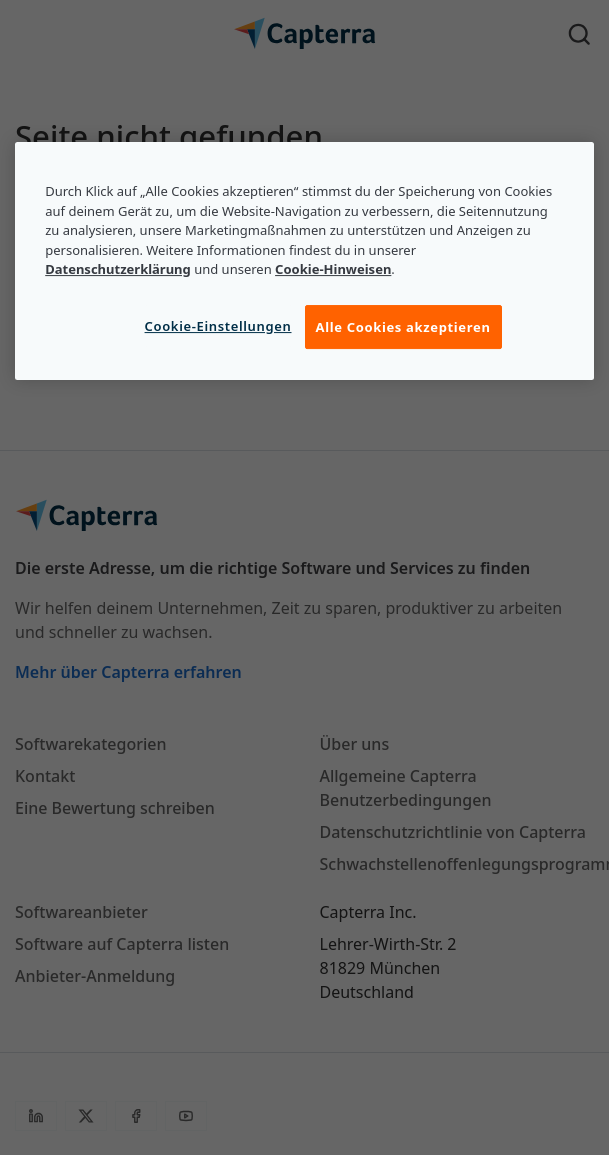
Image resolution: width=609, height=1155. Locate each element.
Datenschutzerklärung (118, 269)
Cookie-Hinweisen (333, 269)
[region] (304, 261)
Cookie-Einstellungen (218, 326)
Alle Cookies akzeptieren (403, 327)
